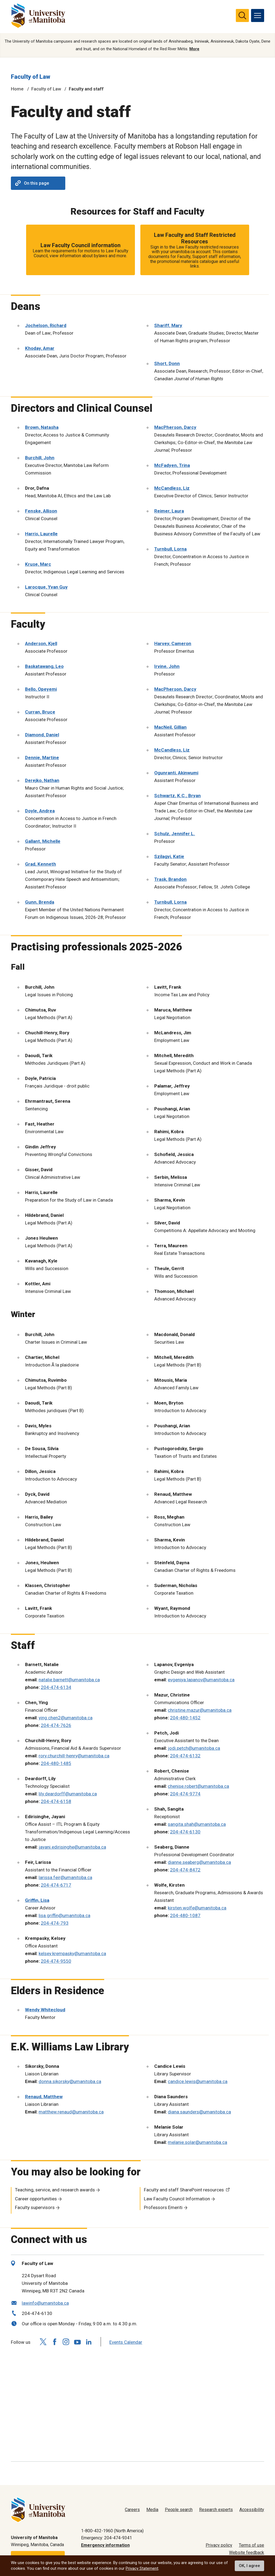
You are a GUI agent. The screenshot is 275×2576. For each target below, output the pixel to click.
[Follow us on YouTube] (77, 2341)
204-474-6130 (185, 1831)
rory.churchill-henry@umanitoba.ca (74, 1755)
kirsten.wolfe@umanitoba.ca (197, 1908)
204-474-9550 (56, 1961)
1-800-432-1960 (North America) (112, 2530)
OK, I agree (249, 2565)
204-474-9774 (185, 1793)
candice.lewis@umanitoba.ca (197, 2081)
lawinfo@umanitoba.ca (45, 2303)
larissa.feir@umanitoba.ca (65, 1877)
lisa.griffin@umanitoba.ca (64, 1915)
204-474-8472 (185, 1870)
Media (152, 2509)
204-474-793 (55, 1923)
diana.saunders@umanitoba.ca (199, 2112)
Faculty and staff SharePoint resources (184, 2189)
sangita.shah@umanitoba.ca (197, 1824)
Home (17, 89)
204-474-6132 (185, 1755)
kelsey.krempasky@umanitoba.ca (72, 1953)
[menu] (257, 15)
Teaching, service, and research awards (55, 2189)
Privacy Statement (142, 2568)
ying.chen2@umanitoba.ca (65, 1717)
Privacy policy (219, 2545)
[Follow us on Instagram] (65, 2342)
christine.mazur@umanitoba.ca (199, 1710)
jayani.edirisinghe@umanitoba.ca (72, 1847)
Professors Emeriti (163, 2207)
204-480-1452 (185, 1717)
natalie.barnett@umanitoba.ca (69, 1679)
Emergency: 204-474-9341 (106, 2537)
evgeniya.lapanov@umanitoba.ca (201, 1679)
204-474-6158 (56, 1801)
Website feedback (246, 2552)
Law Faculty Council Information (177, 2198)
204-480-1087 (185, 1915)
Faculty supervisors (35, 2207)
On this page (32, 183)
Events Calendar (125, 2342)
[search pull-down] (242, 15)
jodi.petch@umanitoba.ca (194, 1748)
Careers (132, 2509)
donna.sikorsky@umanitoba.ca (70, 2081)
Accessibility (251, 2509)
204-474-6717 (56, 1885)
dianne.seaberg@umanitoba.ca (199, 1862)
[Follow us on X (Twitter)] (43, 2342)
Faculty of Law (30, 77)
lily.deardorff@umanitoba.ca (68, 1793)
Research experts (216, 2509)
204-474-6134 (56, 1687)
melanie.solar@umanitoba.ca (197, 2142)
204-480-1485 (56, 1763)
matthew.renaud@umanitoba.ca (71, 2112)
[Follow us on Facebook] (54, 2342)
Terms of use (251, 2545)
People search (179, 2509)
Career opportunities (36, 2198)
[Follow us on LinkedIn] (88, 2341)
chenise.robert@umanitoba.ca (198, 1786)
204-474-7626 (56, 1725)
